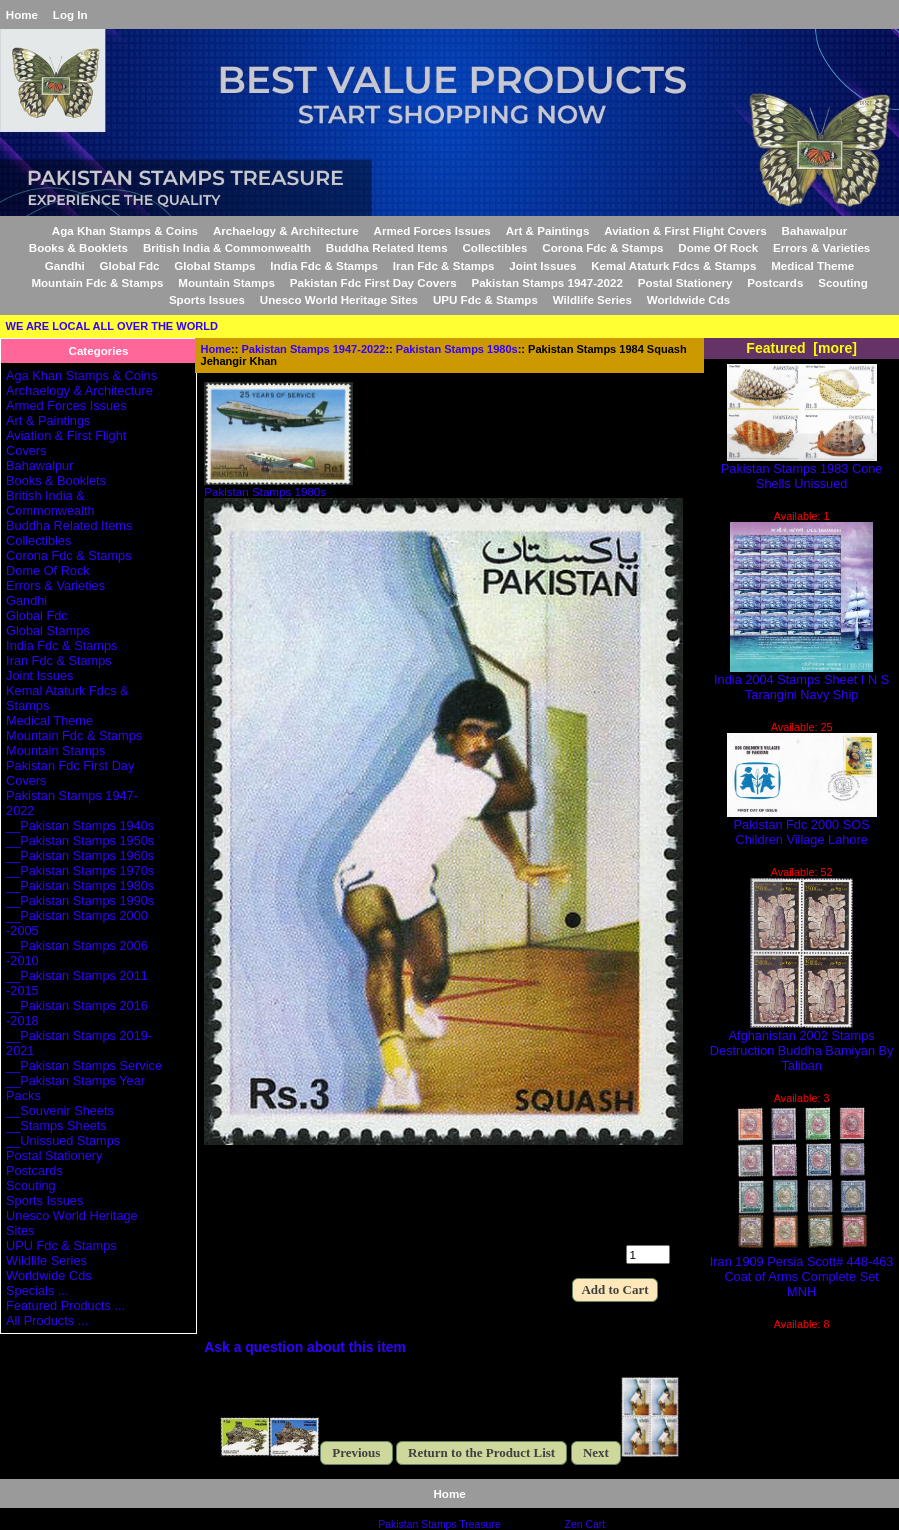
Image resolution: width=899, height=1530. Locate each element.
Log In (70, 14)
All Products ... (47, 1320)
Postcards (775, 282)
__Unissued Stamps (63, 1140)
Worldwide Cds (689, 299)
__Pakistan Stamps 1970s (80, 870)
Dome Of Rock (718, 247)
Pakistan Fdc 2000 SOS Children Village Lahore (802, 826)
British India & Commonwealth (227, 247)
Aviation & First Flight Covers (685, 230)
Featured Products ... (65, 1305)
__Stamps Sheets (56, 1125)
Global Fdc (130, 265)
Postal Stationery (685, 282)
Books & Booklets (78, 247)
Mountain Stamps (226, 282)
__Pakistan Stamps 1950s (80, 840)
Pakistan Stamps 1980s (457, 349)
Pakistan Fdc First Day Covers (373, 282)
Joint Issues (542, 265)
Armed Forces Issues (432, 230)
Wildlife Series (592, 299)
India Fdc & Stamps (324, 265)
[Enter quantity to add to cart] (648, 1254)
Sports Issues (207, 299)
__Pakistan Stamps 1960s (80, 855)
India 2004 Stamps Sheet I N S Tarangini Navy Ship (801, 681)
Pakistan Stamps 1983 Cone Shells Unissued (802, 470)
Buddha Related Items (387, 247)
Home (22, 14)
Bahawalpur (815, 230)
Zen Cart (585, 1524)
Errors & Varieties (821, 247)
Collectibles (494, 247)
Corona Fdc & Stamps (602, 247)
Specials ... (37, 1290)
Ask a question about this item (305, 1347)
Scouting (843, 282)
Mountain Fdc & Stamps (97, 282)
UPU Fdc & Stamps (485, 299)
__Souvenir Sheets (60, 1110)
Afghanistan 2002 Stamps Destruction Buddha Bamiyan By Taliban (802, 1044)
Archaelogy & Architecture (286, 230)
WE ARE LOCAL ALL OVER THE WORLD (112, 326)
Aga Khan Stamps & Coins (125, 230)
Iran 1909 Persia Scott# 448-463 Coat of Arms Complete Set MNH (802, 1270)
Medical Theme (812, 265)
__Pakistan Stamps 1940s (80, 825)
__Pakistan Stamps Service (84, 1065)
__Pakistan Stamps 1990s (80, 900)
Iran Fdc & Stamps (444, 265)
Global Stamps (214, 265)
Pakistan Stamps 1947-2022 (314, 349)
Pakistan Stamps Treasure (439, 1524)
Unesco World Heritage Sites (339, 299)
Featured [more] (801, 348)
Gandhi (65, 265)
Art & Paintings (548, 230)
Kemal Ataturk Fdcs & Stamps (673, 265)
